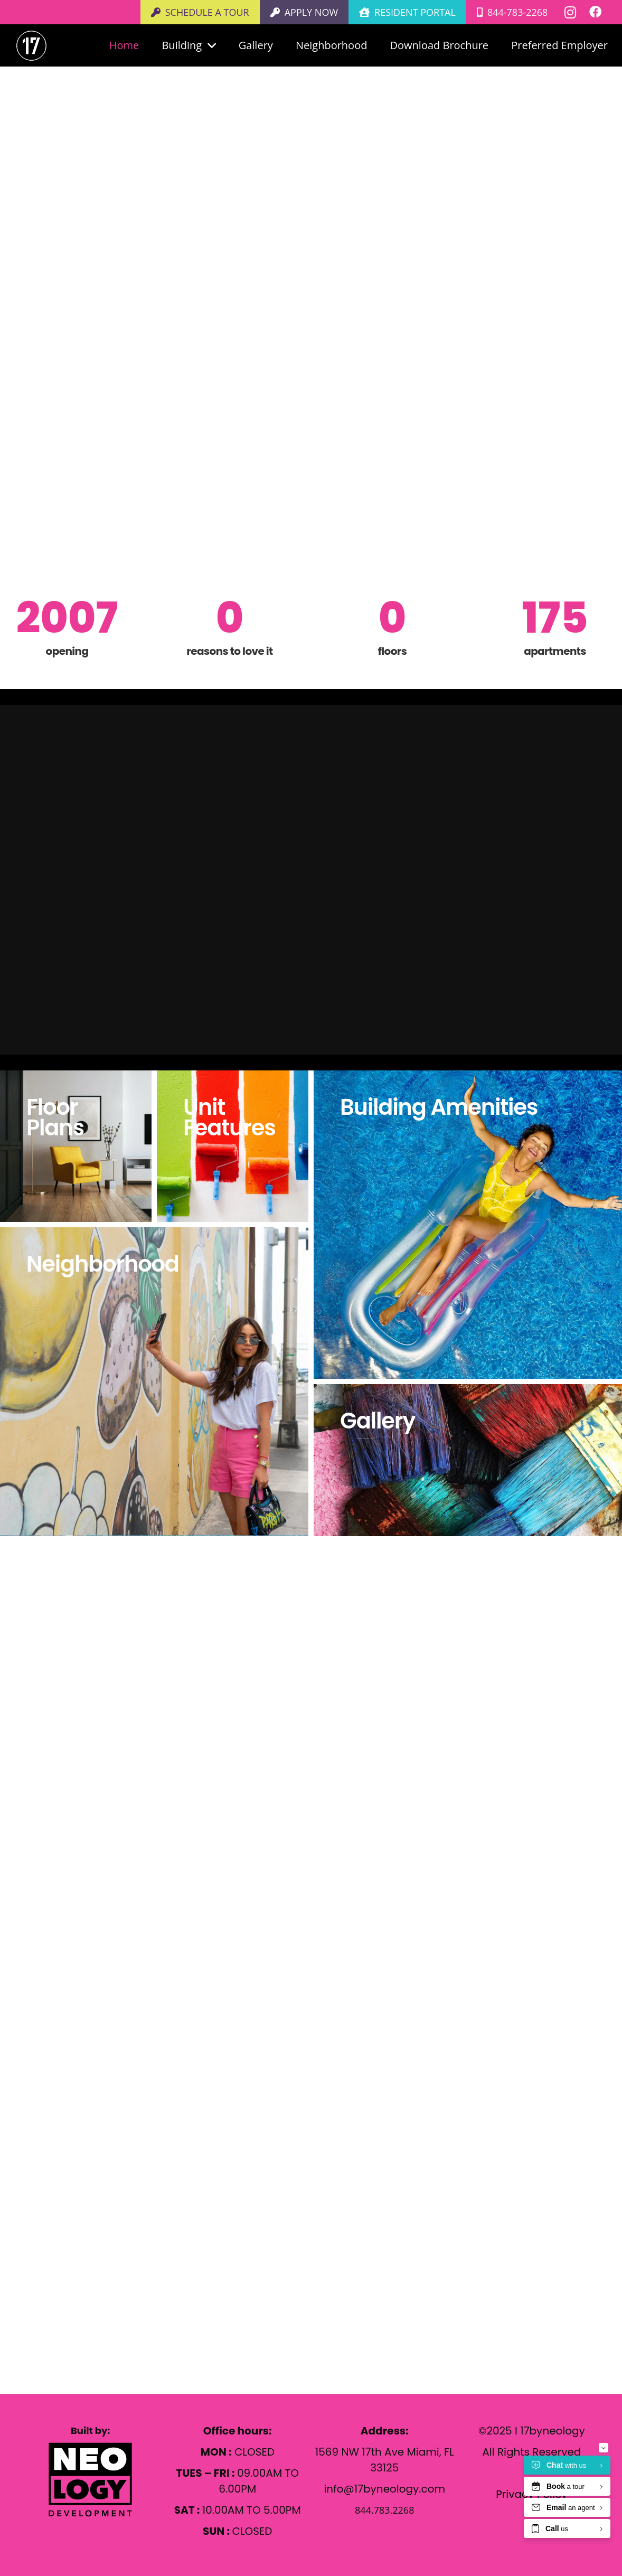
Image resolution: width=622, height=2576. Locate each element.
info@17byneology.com (122, 2244)
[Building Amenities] (468, 1224)
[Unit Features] (232, 1146)
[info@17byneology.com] (36, 2245)
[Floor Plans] (76, 1146)
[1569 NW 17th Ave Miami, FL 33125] (36, 2224)
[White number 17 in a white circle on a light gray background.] (31, 46)
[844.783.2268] (36, 2266)
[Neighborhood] (154, 1381)
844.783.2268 (90, 2266)
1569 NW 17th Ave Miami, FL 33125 (151, 2223)
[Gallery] (468, 1460)
